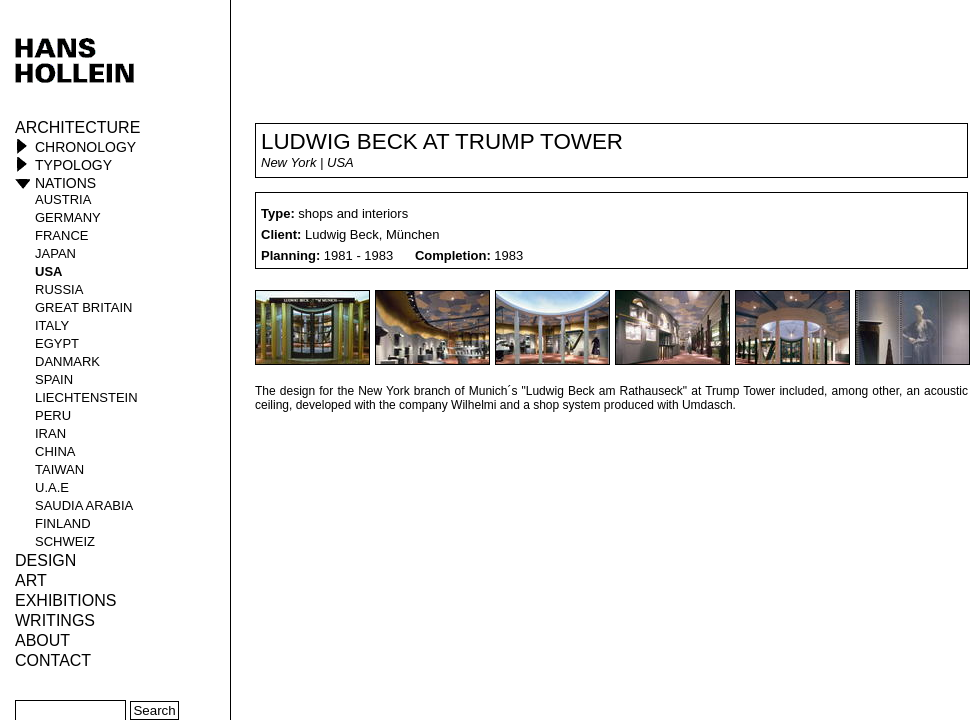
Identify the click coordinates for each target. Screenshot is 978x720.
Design (45, 560)
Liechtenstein (86, 397)
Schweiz (65, 541)
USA (48, 271)
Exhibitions (65, 600)
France (61, 235)
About (42, 640)
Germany (68, 217)
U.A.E (52, 487)
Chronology (85, 147)
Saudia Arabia (84, 505)
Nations (65, 183)
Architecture (77, 127)
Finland (63, 523)
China (55, 451)
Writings (55, 620)
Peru (53, 415)
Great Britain (84, 307)
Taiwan (59, 469)
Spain (54, 379)
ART (31, 580)
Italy (52, 325)
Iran (50, 433)
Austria (63, 199)
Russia (59, 289)
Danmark (67, 361)
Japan (55, 253)
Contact (53, 660)
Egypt (57, 343)
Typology (73, 165)
